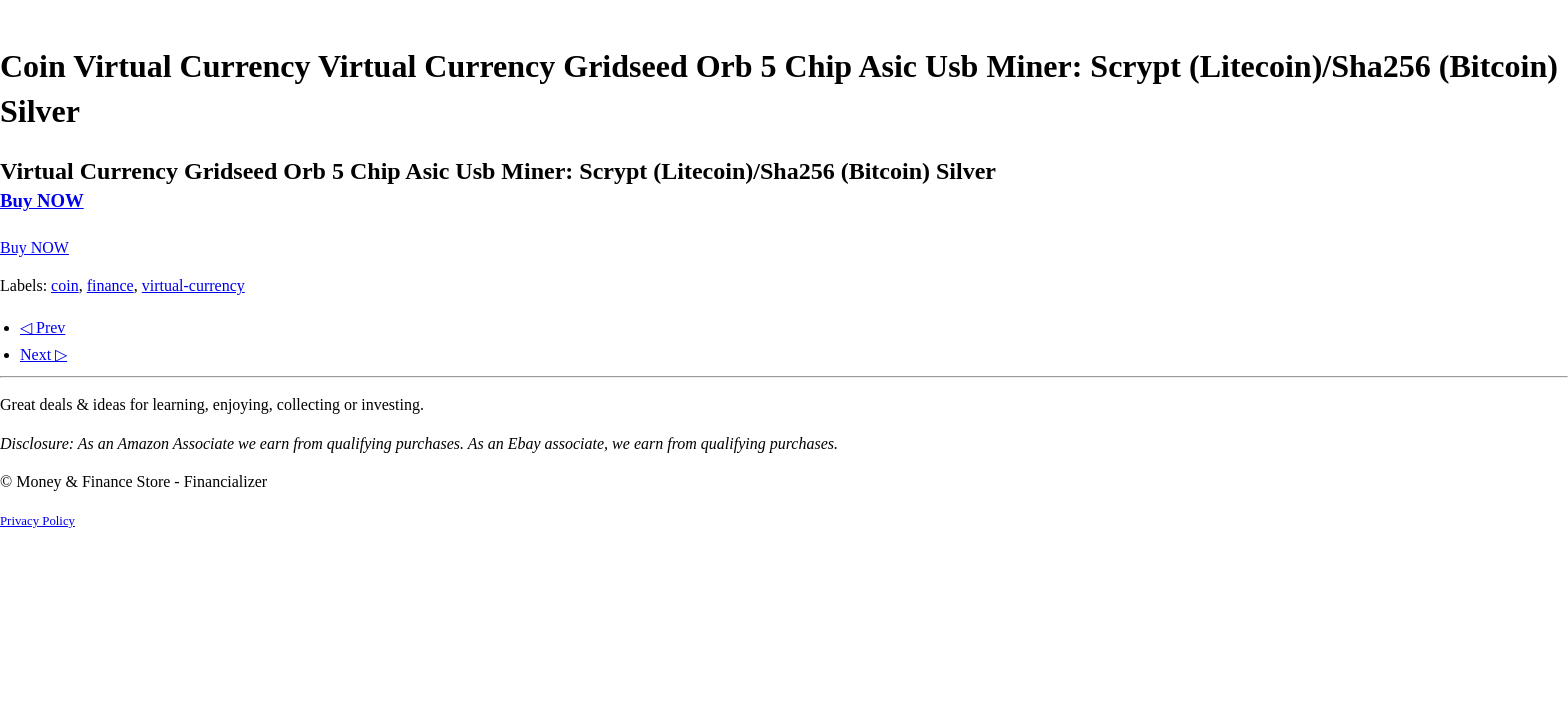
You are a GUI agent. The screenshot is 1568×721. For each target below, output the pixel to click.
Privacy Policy (37, 521)
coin (65, 285)
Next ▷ (43, 354)
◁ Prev (42, 327)
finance (110, 285)
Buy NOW (42, 200)
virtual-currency (193, 285)
